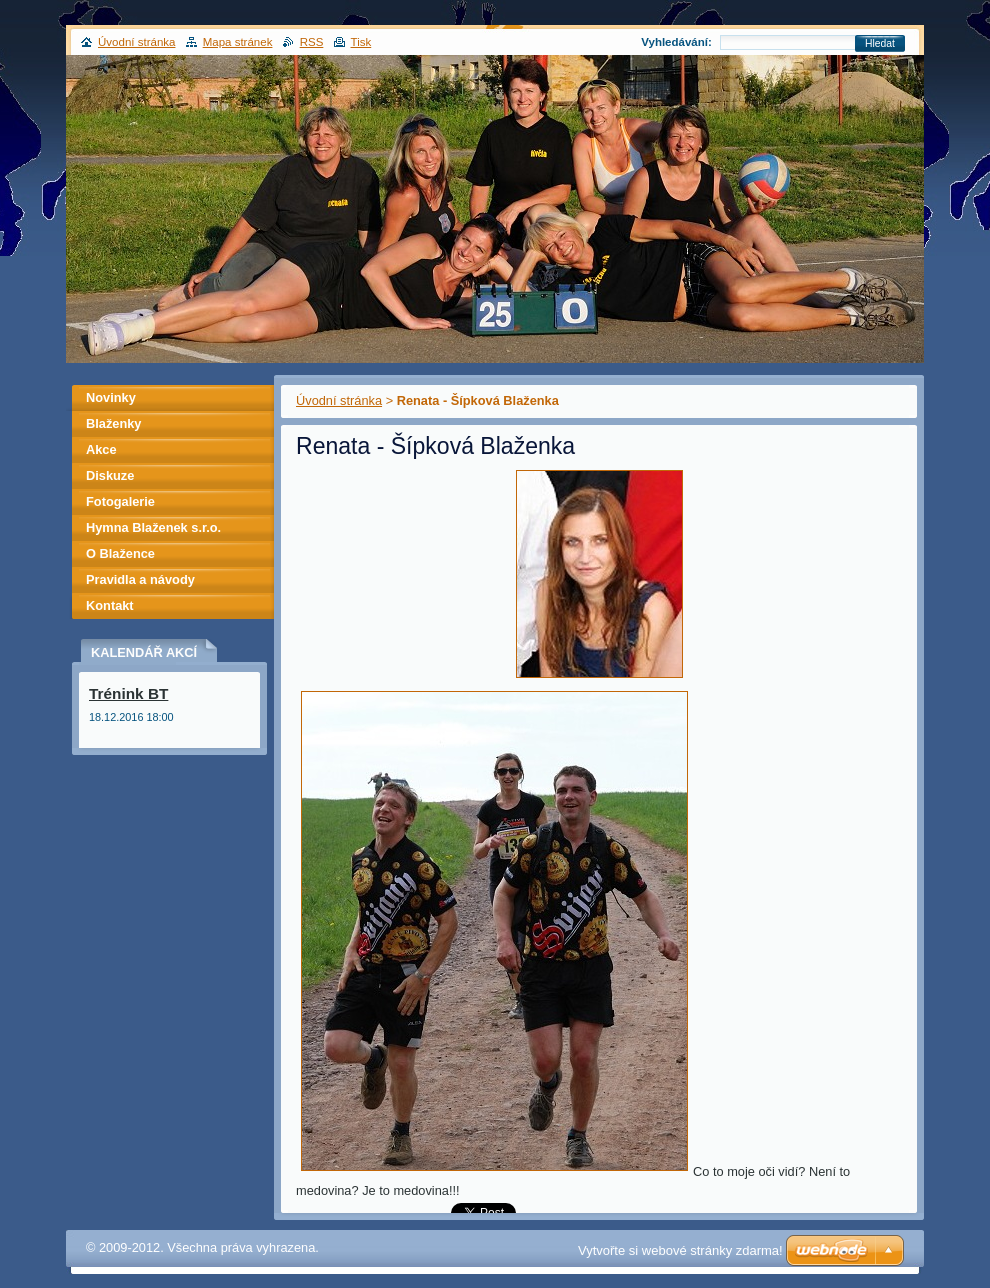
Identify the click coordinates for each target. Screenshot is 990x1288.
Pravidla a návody (140, 579)
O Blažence (120, 553)
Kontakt (110, 605)
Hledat (880, 43)
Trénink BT (128, 693)
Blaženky (113, 423)
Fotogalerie (120, 501)
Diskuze (110, 475)
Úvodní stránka (339, 400)
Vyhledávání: (676, 42)
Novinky (111, 397)
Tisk (361, 42)
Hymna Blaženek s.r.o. (153, 527)
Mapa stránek (238, 42)
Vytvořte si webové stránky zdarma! (680, 1250)
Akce (101, 449)
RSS (312, 42)
